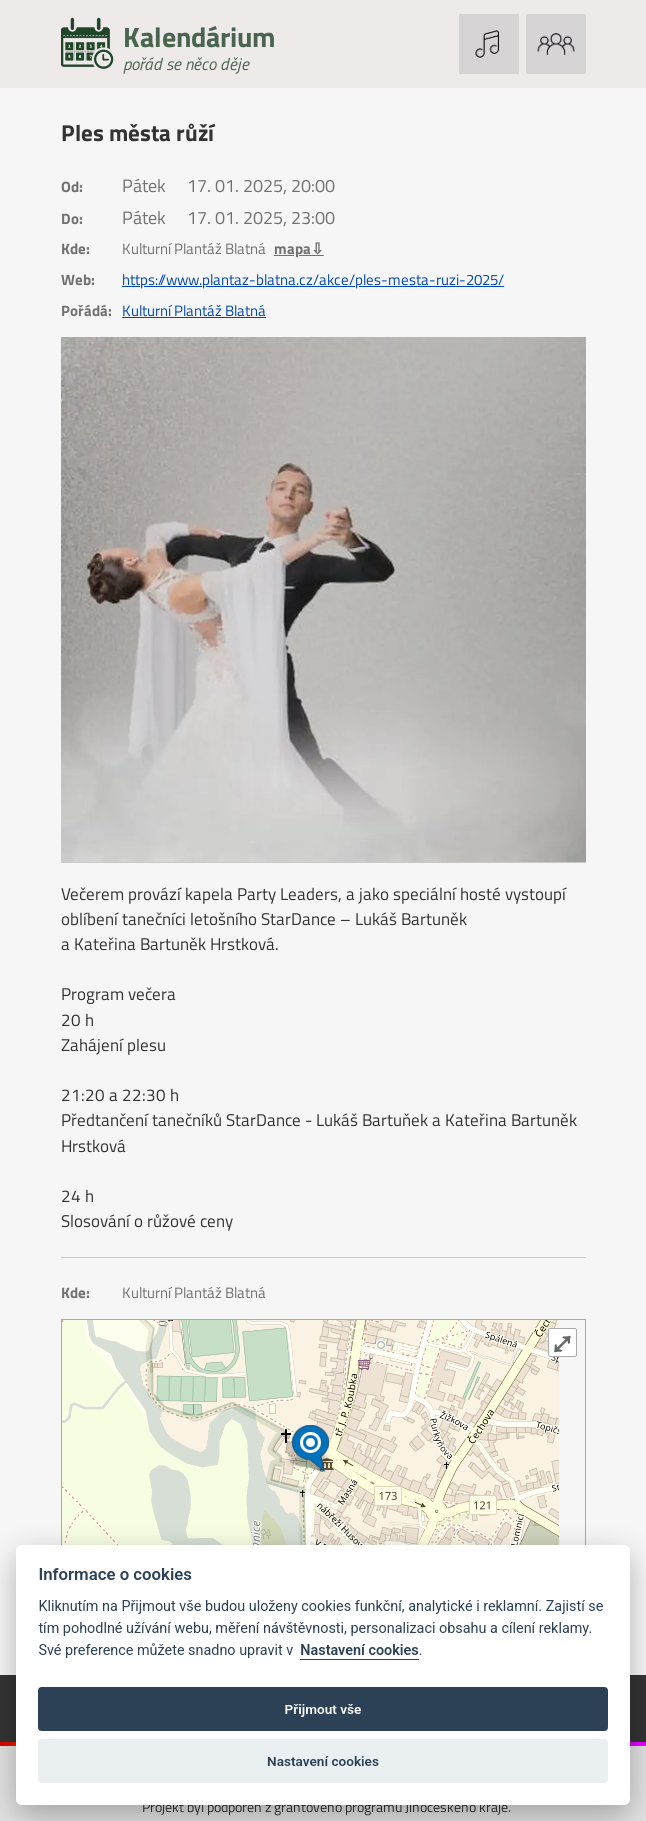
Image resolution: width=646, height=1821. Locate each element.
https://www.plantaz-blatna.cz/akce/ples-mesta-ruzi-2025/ (313, 280)
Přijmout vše (323, 1709)
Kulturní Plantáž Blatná (194, 311)
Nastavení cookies (359, 1650)
